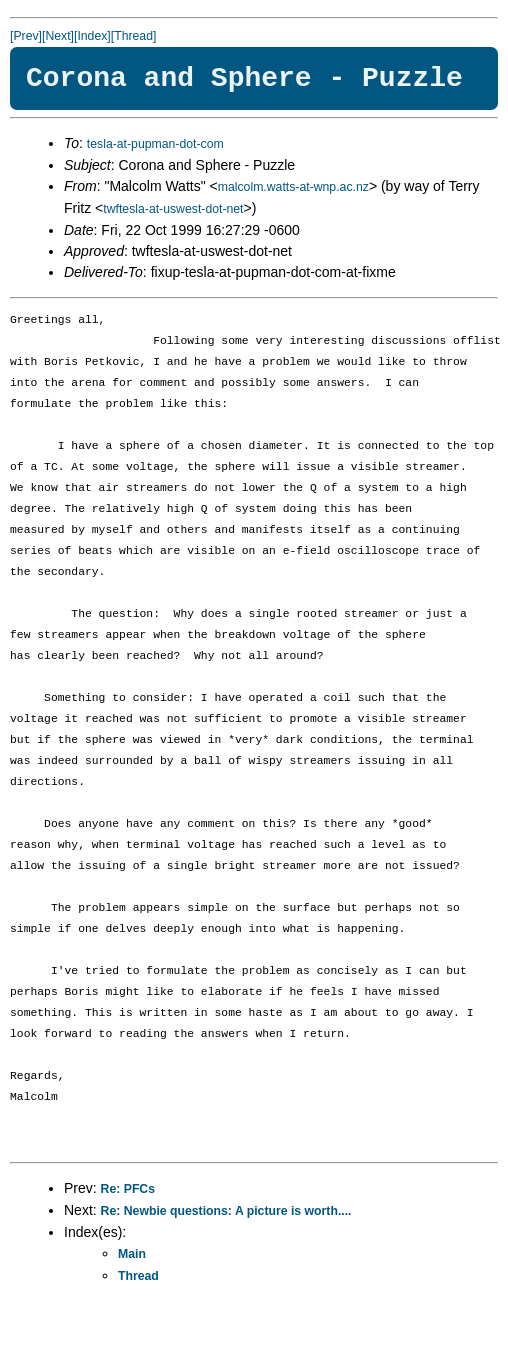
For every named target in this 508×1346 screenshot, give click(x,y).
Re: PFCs (128, 1189)
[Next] (58, 36)
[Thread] (134, 36)
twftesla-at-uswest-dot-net (173, 209)
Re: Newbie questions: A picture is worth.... (226, 1211)
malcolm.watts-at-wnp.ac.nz (293, 187)
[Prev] (26, 36)
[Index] (92, 36)
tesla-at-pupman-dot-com (155, 144)
